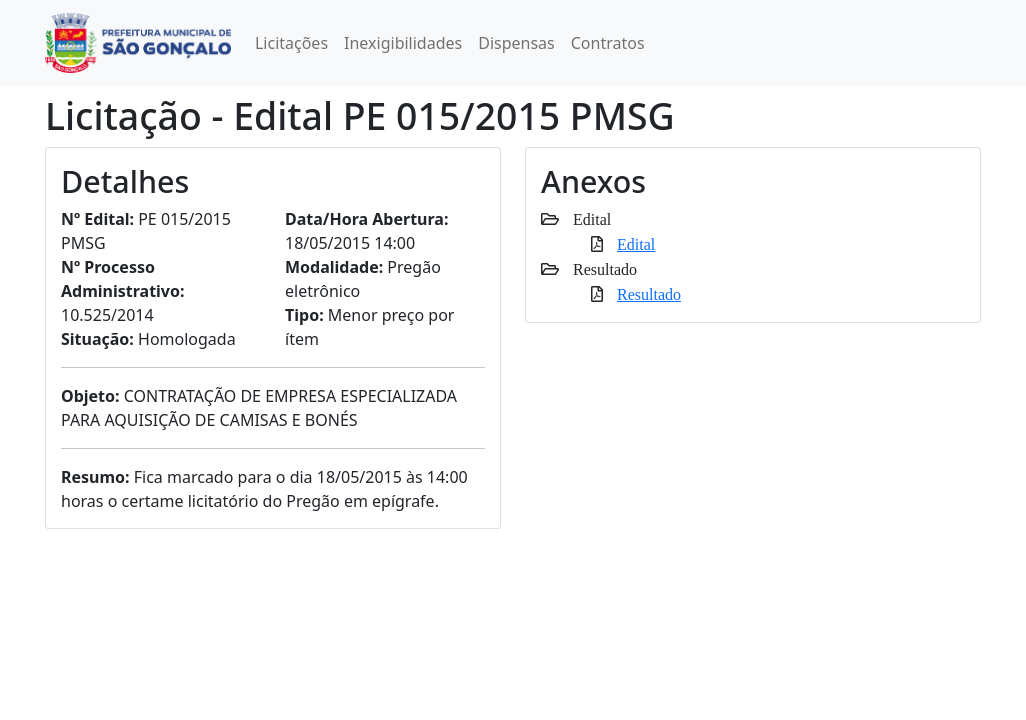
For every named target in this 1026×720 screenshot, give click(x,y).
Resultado (649, 294)
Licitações (291, 43)
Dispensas (516, 43)
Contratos (608, 43)
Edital (636, 244)
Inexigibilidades (403, 43)
